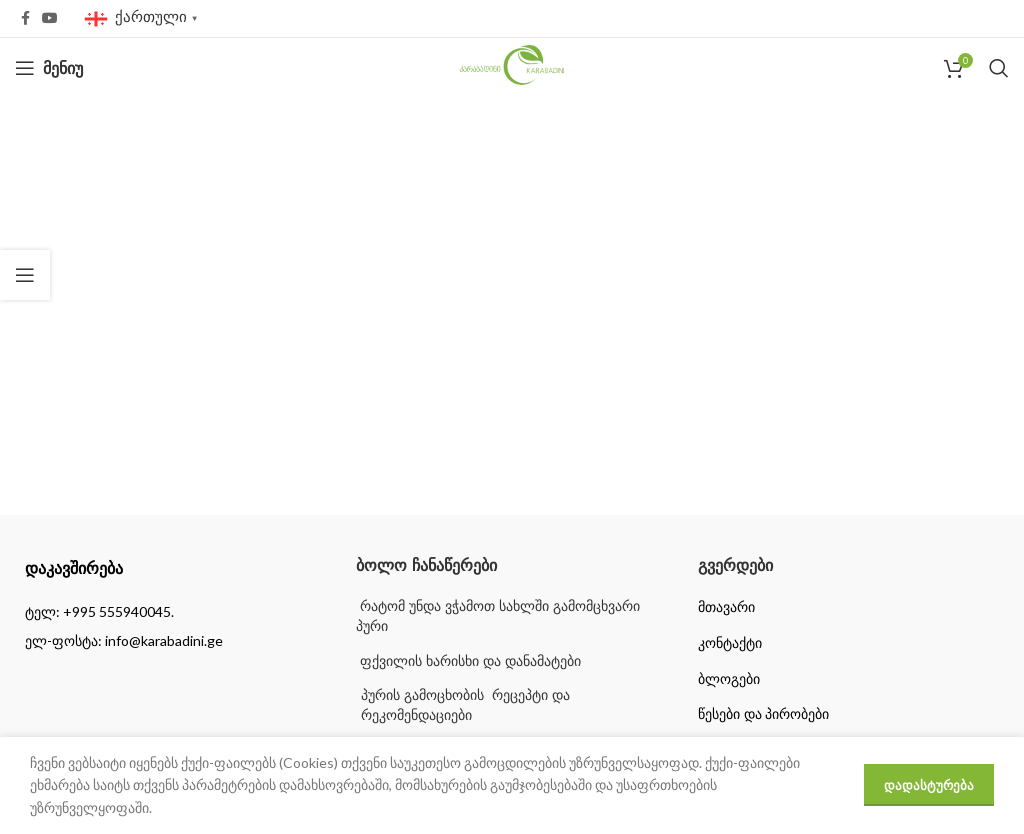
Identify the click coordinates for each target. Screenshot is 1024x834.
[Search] (999, 68)
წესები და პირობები (764, 714)
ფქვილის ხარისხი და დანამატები (468, 661)
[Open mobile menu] (49, 68)
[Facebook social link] (25, 18)
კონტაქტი (730, 643)
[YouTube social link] (50, 18)
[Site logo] (512, 66)
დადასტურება (929, 785)
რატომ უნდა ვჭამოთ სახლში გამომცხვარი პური (497, 616)
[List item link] (170, 612)
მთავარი (726, 607)
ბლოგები (729, 679)
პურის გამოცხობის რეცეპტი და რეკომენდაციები (465, 705)
